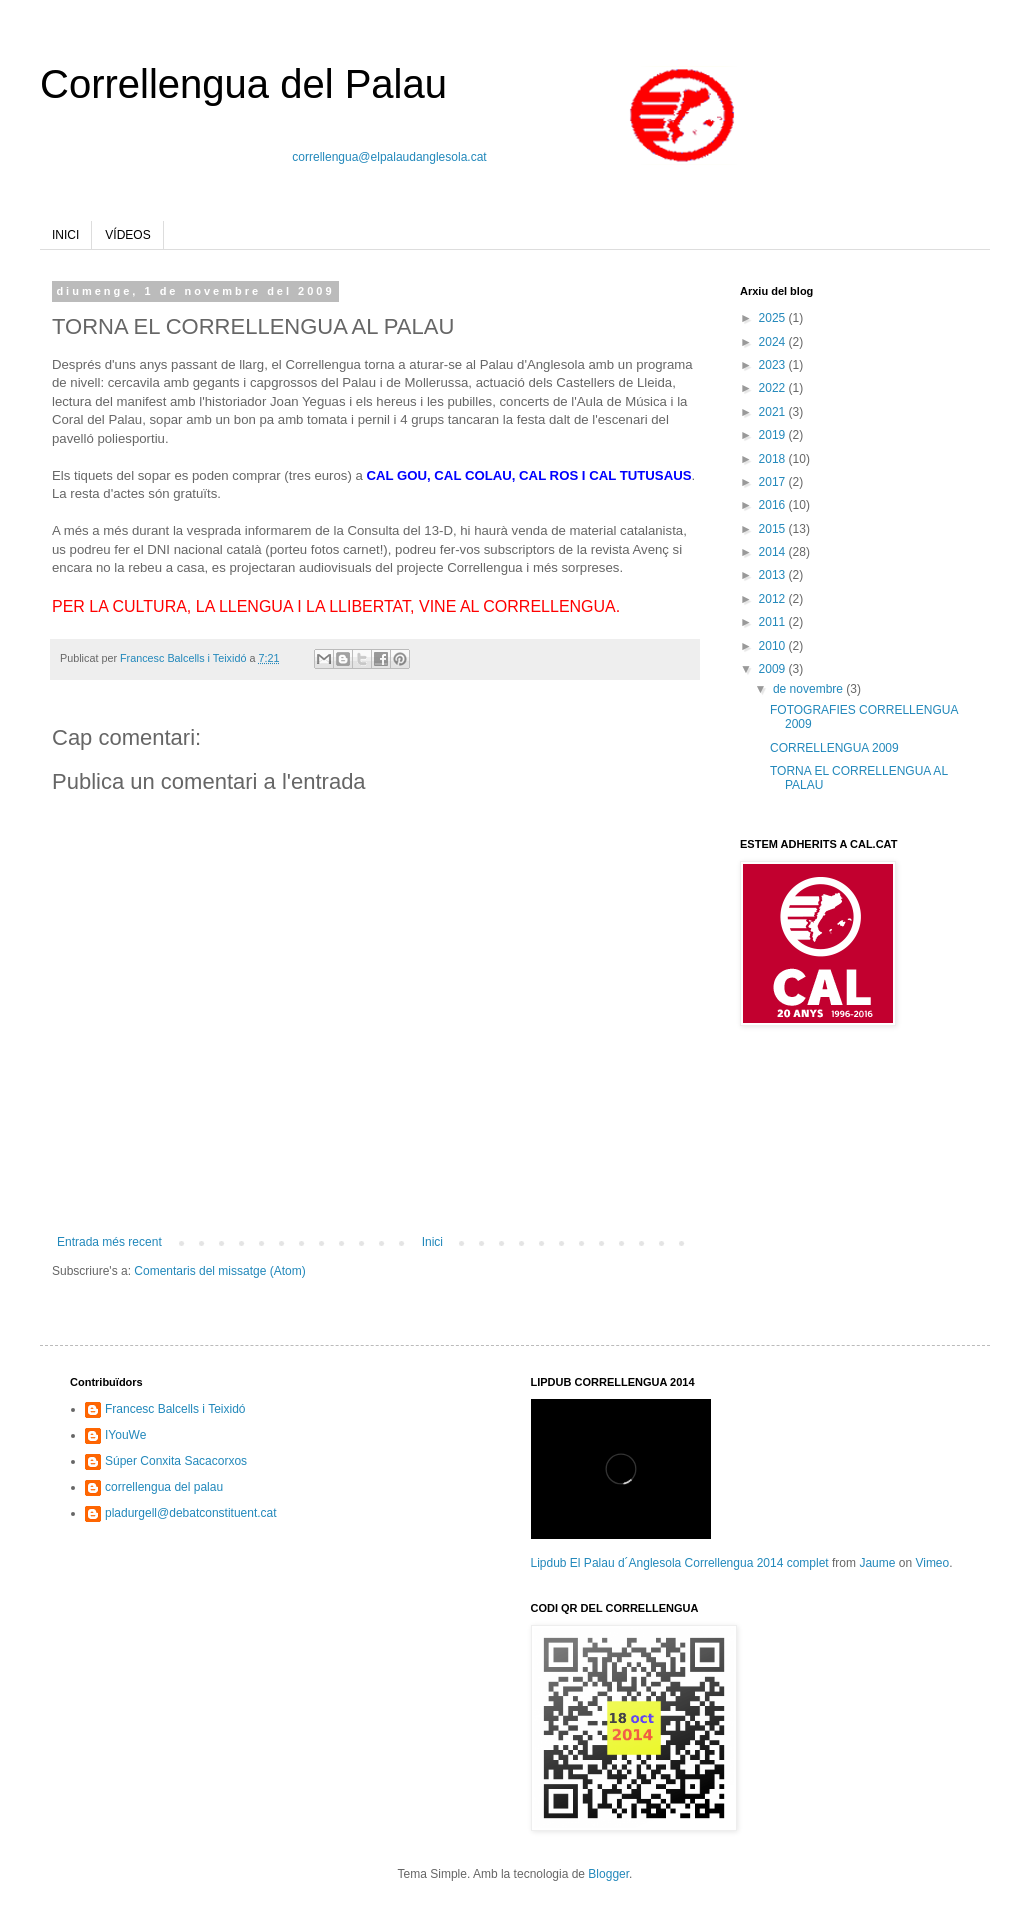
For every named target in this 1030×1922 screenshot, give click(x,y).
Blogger (608, 1874)
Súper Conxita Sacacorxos (176, 1461)
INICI (65, 235)
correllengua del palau (164, 1487)
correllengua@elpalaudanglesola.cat (389, 157)
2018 (774, 459)
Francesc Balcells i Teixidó (175, 1409)
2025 (774, 318)
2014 (774, 552)
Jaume (877, 1563)
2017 (774, 482)
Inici (432, 1242)
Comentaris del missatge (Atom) (219, 1271)
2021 (774, 412)
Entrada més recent (109, 1242)
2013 (774, 575)
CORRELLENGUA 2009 (834, 748)
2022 (774, 388)
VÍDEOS (127, 235)
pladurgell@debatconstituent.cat (191, 1513)
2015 (774, 529)
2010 (774, 646)
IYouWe (125, 1435)
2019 (774, 435)
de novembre (809, 689)
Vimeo (932, 1563)
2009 (774, 669)
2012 (774, 599)
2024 (774, 342)
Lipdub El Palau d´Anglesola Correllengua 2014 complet (680, 1563)
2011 (774, 622)
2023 (774, 365)
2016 (774, 505)
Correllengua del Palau (243, 84)
